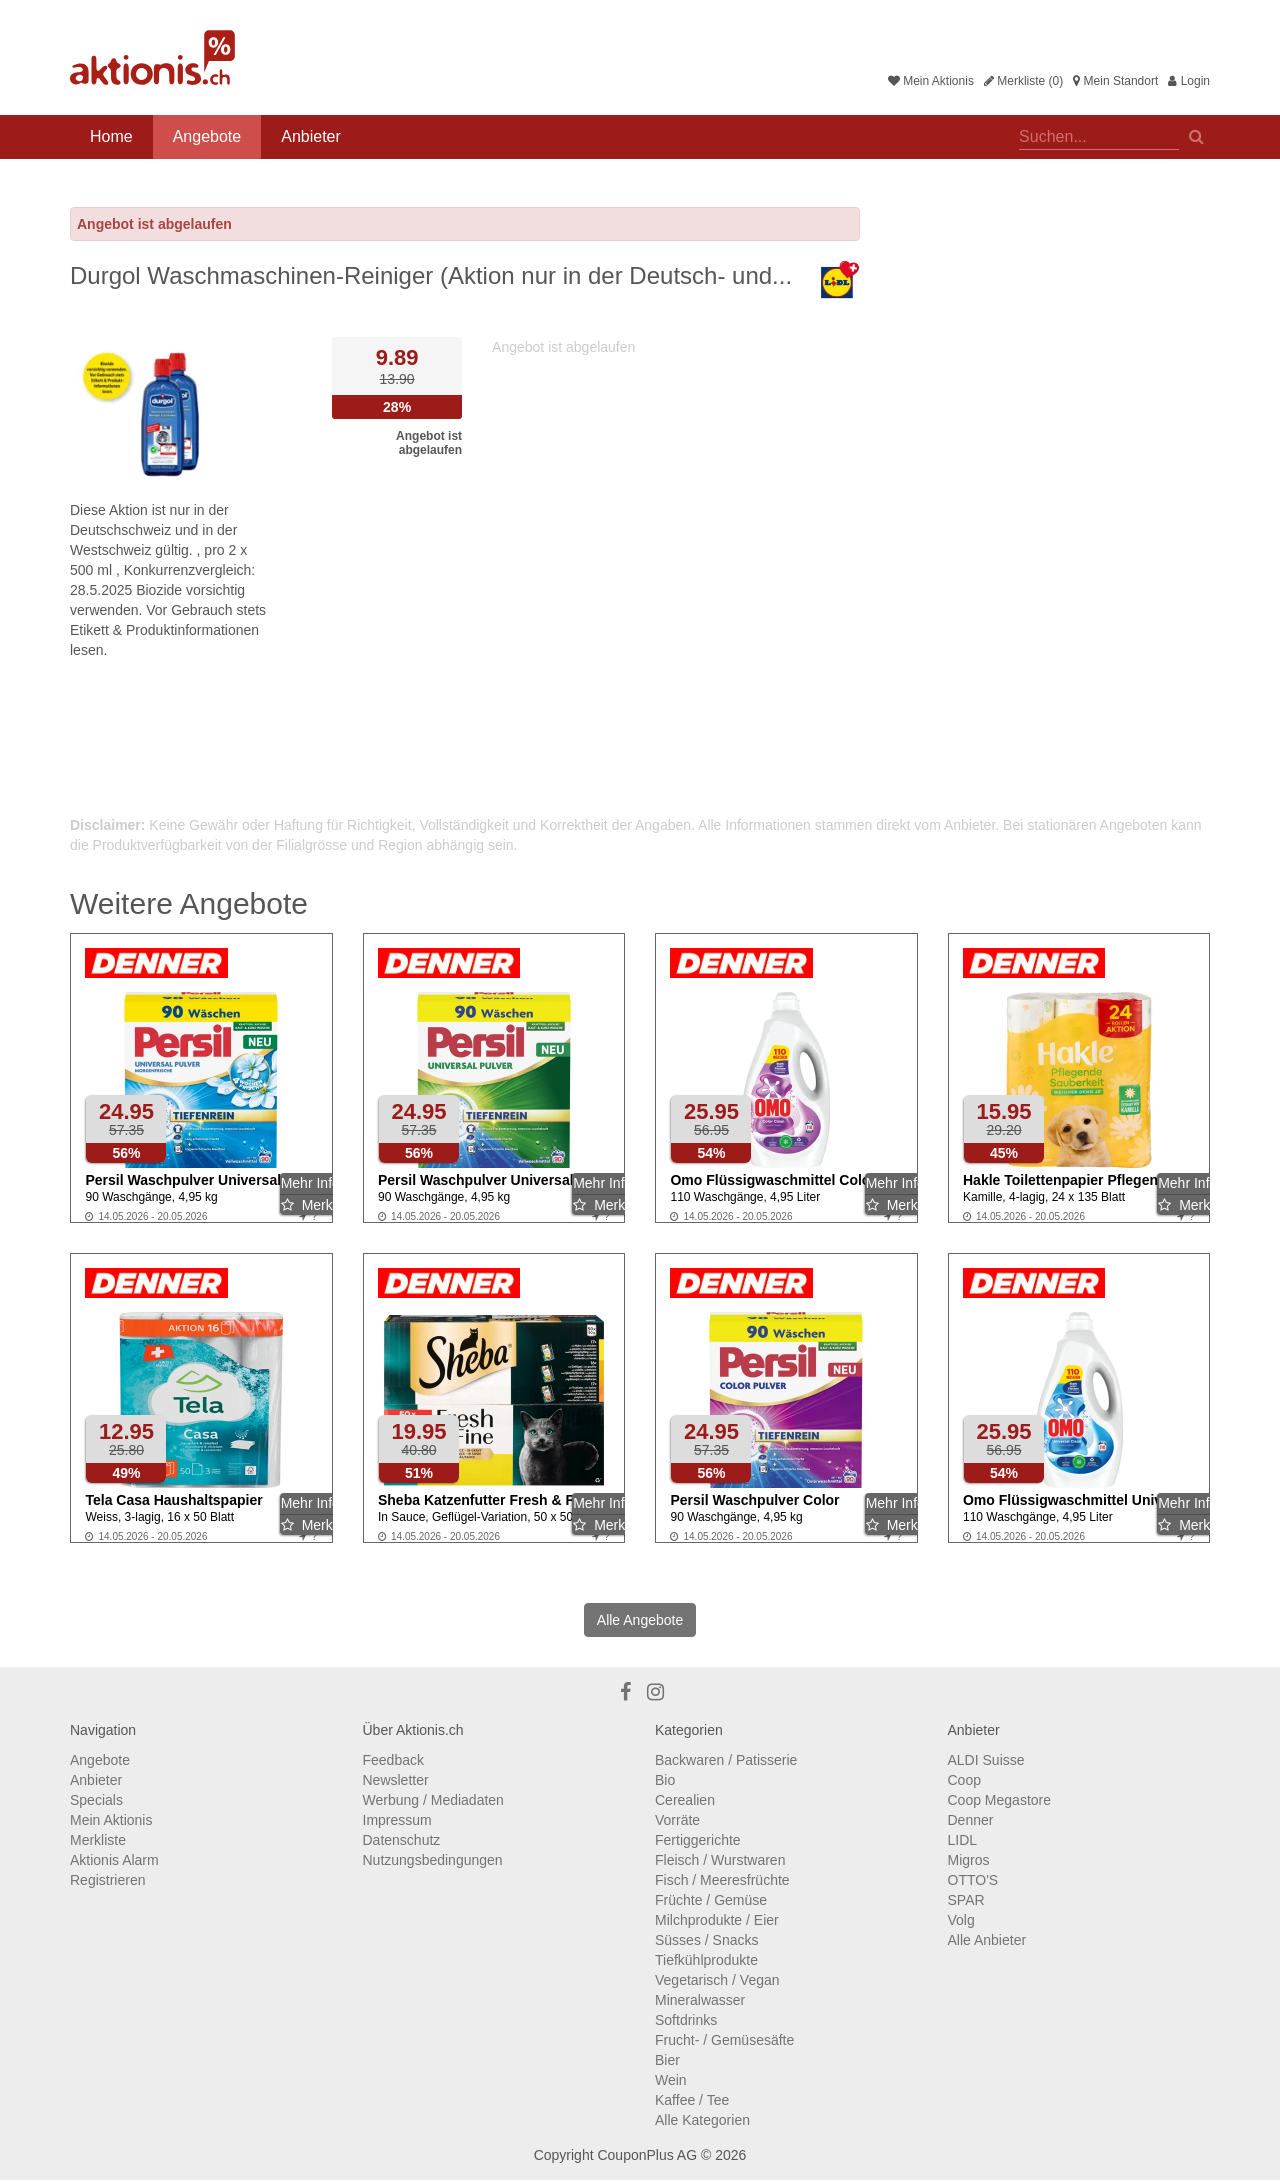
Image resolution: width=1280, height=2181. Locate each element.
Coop (964, 1780)
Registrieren (107, 1880)
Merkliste (98, 1840)
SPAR (966, 1900)
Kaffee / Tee (692, 2100)
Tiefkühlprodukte (706, 1960)
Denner (971, 1820)
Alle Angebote (640, 1620)
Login (1189, 81)
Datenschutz (402, 1840)
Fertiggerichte (698, 1840)
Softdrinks (686, 2020)
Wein (671, 2080)
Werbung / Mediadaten (433, 1800)
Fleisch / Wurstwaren (720, 1860)
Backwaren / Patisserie (726, 1760)
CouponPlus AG (647, 2155)
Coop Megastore (1000, 1800)
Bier (667, 2060)
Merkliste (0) (1023, 81)
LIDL (963, 1840)
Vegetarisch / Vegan (717, 1980)
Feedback (393, 1760)
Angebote (207, 136)
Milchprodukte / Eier (717, 1920)
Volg (961, 1920)
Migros (969, 1860)
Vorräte (677, 1820)
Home (111, 136)
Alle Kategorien (702, 2120)
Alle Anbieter (987, 1940)
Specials (96, 1800)
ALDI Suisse (986, 1760)
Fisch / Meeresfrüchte (722, 1880)
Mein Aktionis (931, 81)
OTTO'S (973, 1880)
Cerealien (685, 1800)
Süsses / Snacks (707, 1940)
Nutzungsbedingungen (433, 1860)
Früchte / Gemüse (711, 1900)
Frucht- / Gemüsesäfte (724, 2040)
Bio (665, 1780)
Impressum (397, 1820)
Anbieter (311, 136)
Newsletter (396, 1780)
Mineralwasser (700, 2000)
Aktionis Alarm (114, 1860)
